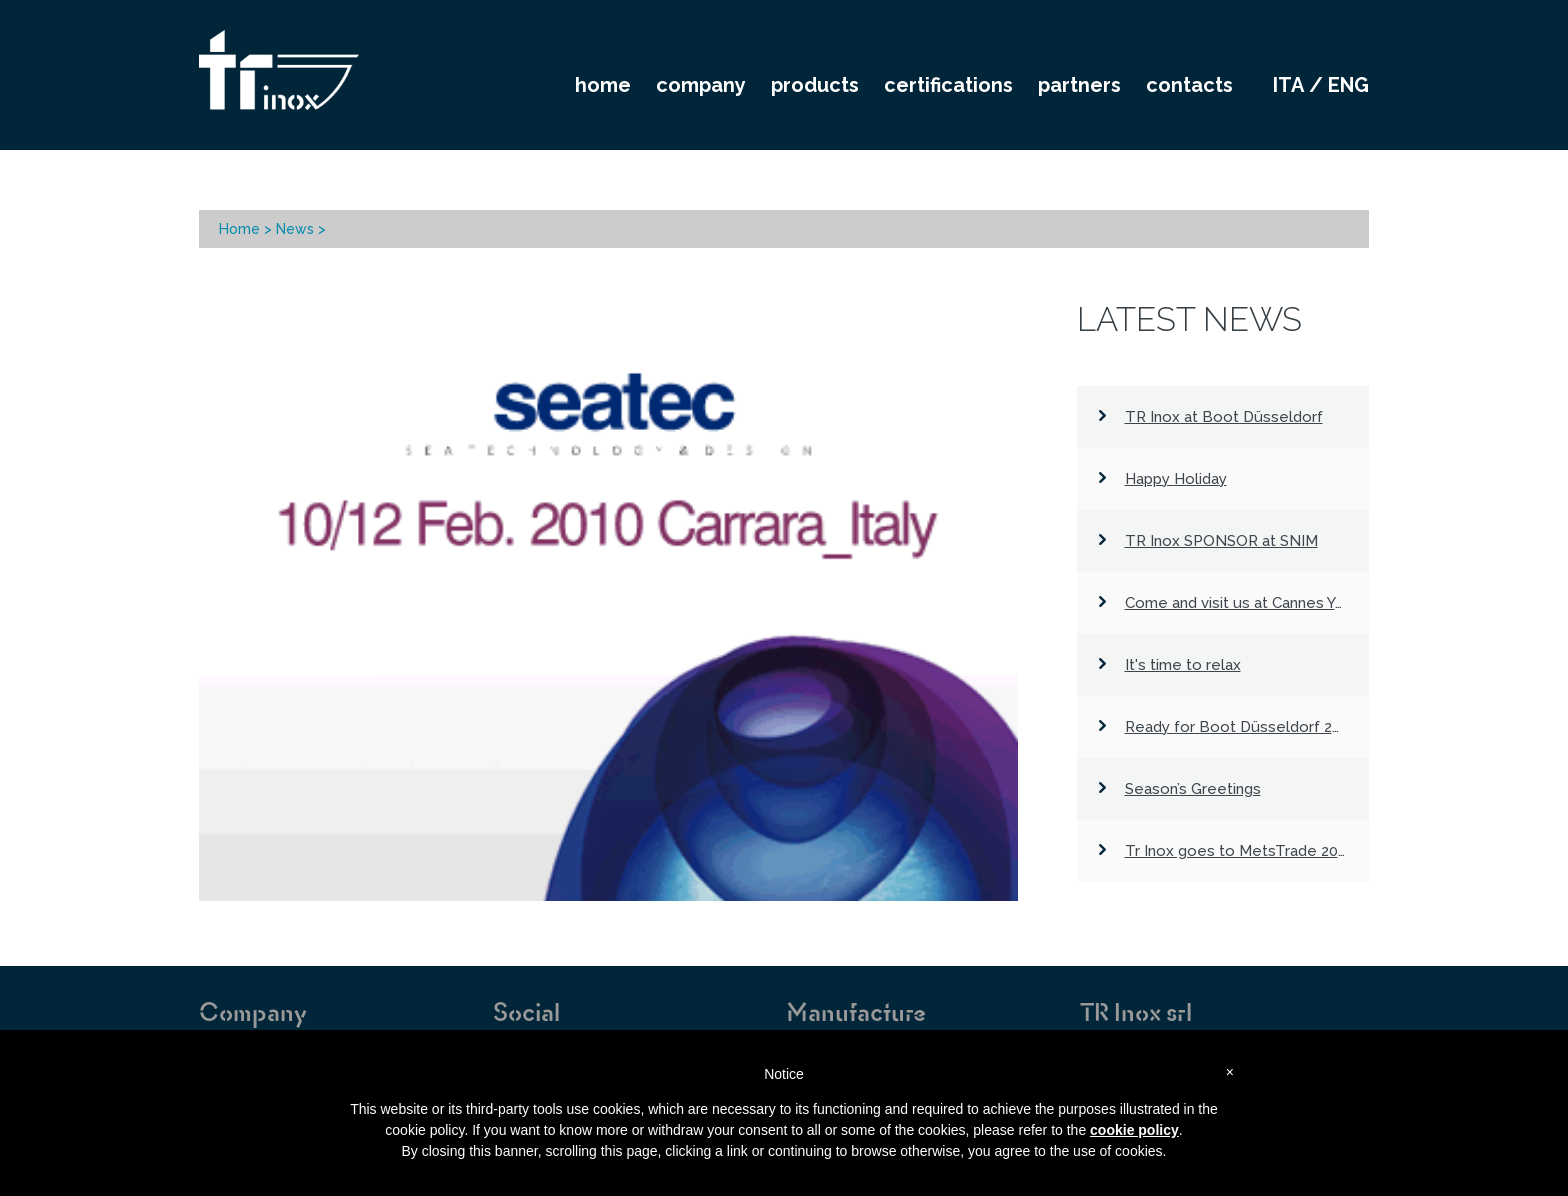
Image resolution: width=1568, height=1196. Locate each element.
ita (1288, 85)
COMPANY (701, 85)
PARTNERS (1079, 85)
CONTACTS (1189, 85)
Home (239, 229)
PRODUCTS (815, 85)
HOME (603, 85)
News (295, 229)
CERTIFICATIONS (948, 85)
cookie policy (1134, 1130)
